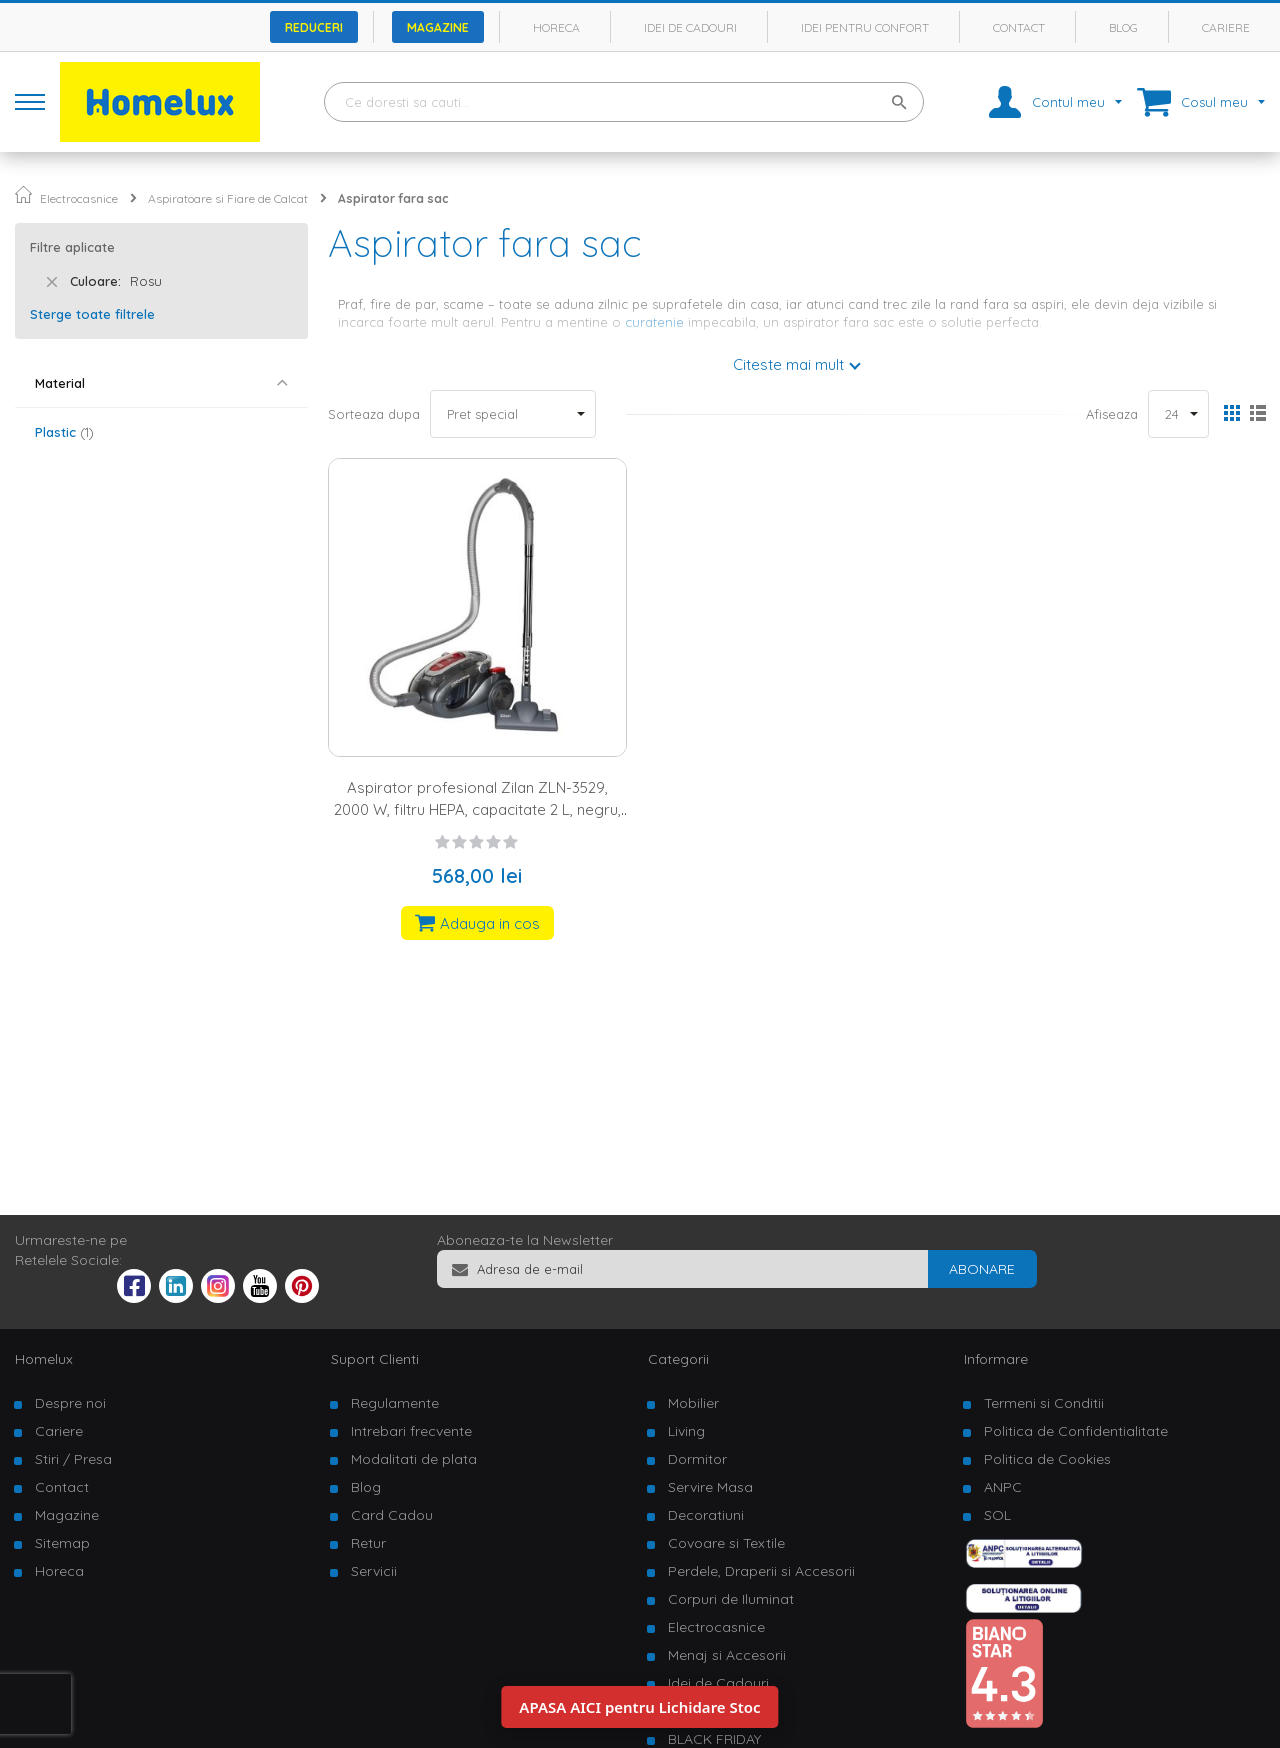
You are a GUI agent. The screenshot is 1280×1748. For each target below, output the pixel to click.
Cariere (1226, 27)
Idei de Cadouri (718, 1683)
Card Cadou (392, 1515)
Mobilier (693, 1403)
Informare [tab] (996, 1359)
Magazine (438, 27)
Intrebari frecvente (411, 1431)
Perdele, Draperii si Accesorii (761, 1571)
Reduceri (314, 27)
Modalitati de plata (414, 1459)
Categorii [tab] (678, 1359)
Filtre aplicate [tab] (72, 247)
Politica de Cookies (1047, 1459)
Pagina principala (23, 194)
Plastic (64, 432)
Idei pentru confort (865, 27)
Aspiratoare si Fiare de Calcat (228, 198)
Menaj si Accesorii (727, 1655)
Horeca (556, 27)
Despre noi (70, 1403)
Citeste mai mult (788, 364)
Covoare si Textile (726, 1543)
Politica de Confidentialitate (1076, 1431)
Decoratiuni (706, 1515)
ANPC (1003, 1487)
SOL (997, 1515)
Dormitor (697, 1459)
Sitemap (62, 1543)
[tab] (161, 383)
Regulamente (395, 1403)
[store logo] (160, 102)
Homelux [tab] (44, 1359)
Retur (368, 1543)
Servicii (374, 1571)
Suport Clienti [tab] (375, 1359)
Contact (1019, 27)
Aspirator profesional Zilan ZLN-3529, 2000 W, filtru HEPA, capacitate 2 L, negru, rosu (477, 809)
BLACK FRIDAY (714, 1739)
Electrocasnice (79, 198)
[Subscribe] (982, 1269)
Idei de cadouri (690, 27)
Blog (1123, 27)
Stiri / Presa (73, 1459)
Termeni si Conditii (1044, 1403)
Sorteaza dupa (374, 414)
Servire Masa (710, 1487)
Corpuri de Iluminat (731, 1599)
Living (686, 1431)
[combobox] (624, 102)
